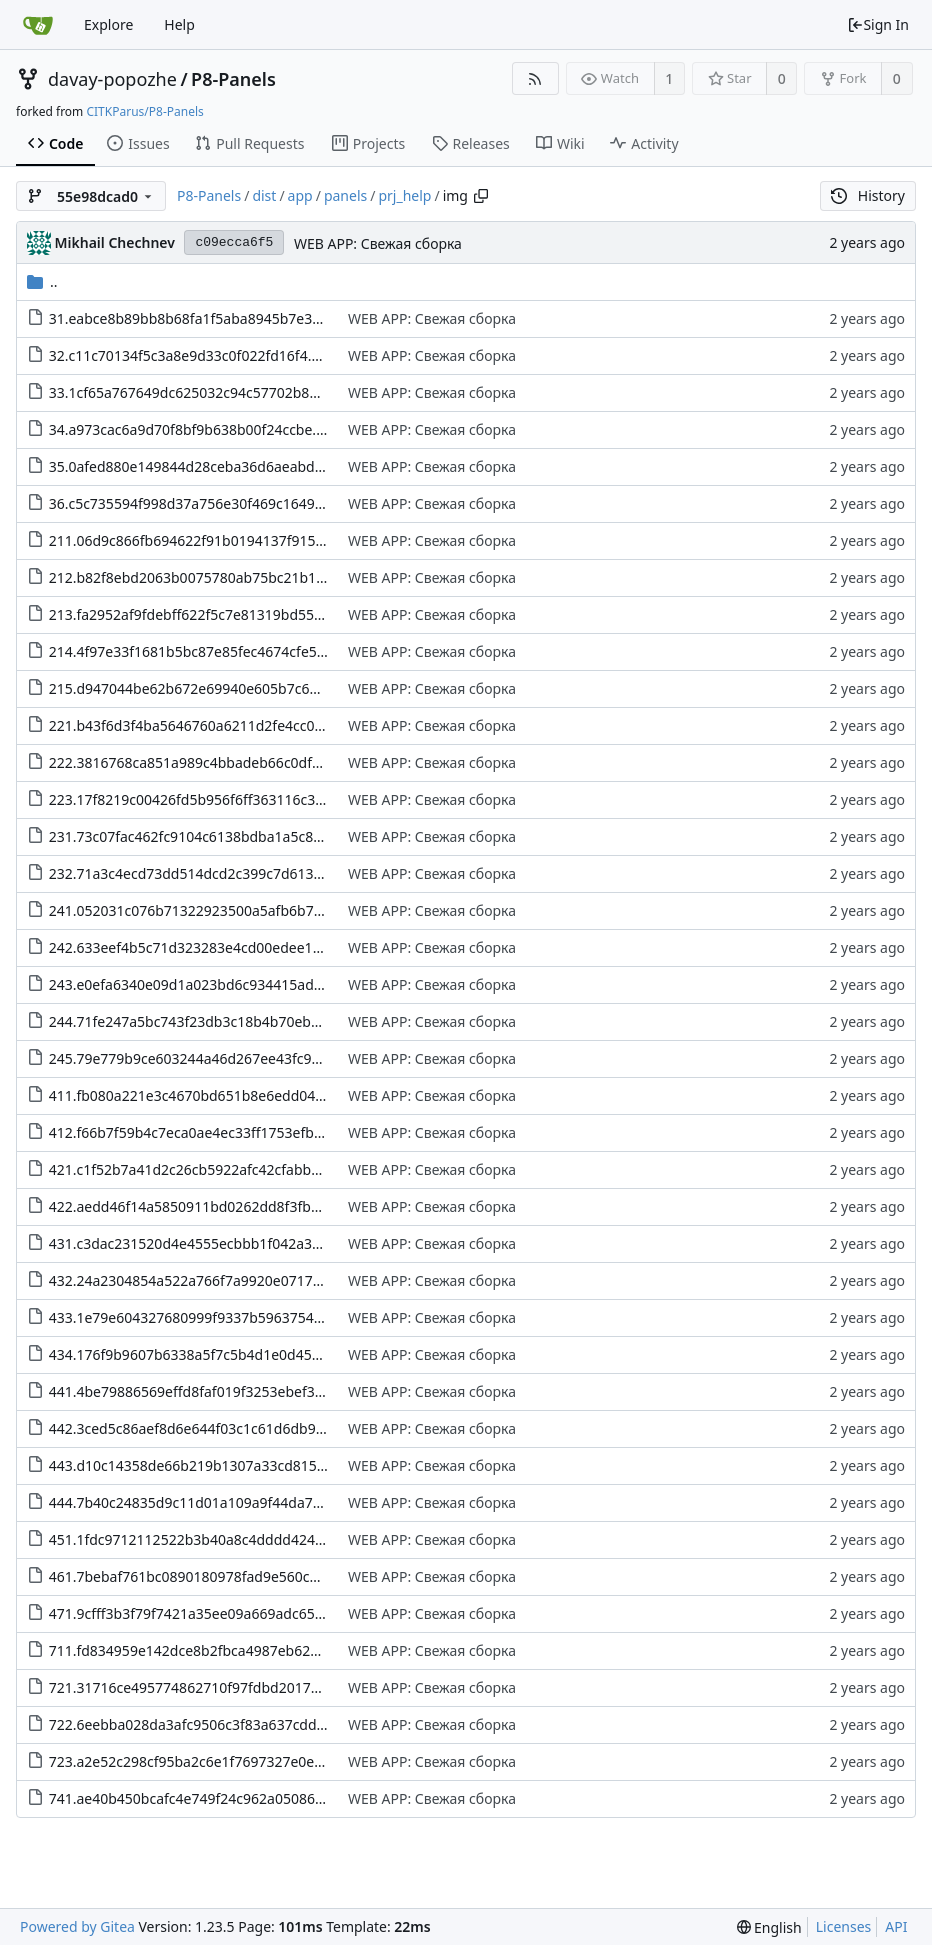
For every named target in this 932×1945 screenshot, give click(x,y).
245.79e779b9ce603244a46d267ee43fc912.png (203, 1058)
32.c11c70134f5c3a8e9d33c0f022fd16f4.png (193, 355)
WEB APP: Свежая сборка (378, 243)
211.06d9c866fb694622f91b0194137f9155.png (201, 540)
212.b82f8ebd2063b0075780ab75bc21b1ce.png (205, 577)
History (868, 195)
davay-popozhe (112, 79)
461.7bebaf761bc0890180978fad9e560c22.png (202, 1576)
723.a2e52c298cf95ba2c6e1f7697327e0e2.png (200, 1761)
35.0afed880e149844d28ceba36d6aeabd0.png (201, 466)
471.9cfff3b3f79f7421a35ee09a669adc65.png (197, 1613)
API (896, 1926)
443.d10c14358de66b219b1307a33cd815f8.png (204, 1465)
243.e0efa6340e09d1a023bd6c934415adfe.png (202, 984)
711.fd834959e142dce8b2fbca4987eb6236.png (202, 1650)
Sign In (878, 24)
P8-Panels (233, 79)
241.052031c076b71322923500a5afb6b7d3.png (204, 910)
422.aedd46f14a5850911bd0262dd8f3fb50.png (203, 1206)
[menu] (769, 1927)
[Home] (38, 25)
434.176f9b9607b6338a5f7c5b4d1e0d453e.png (203, 1354)
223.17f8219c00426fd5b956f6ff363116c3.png (197, 799)
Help (179, 24)
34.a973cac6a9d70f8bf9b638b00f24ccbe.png (195, 429)
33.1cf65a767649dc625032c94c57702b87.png (198, 392)
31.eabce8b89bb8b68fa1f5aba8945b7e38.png (199, 318)
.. (42, 281)
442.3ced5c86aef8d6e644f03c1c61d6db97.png (201, 1428)
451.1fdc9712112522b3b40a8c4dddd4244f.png (203, 1539)
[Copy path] (481, 196)
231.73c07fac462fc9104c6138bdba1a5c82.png (200, 836)
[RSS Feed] (535, 78)
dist (264, 195)
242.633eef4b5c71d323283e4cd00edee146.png (204, 947)
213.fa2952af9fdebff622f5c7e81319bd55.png (196, 614)
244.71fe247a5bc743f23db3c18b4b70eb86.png (203, 1021)
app (300, 195)
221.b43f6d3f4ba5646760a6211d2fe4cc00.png (201, 725)
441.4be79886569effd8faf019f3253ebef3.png (197, 1391)
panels (345, 195)
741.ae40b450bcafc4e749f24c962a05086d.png (201, 1798)
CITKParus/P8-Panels (144, 111)
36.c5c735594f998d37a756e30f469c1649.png (197, 503)
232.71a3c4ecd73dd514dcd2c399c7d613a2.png (204, 873)
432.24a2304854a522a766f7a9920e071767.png (204, 1280)
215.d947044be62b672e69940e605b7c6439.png (206, 688)
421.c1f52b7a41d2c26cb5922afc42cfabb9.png (199, 1169)
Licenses (844, 1926)
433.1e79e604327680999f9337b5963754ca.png (203, 1317)
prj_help (404, 195)
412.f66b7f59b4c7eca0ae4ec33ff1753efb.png (196, 1132)
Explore (108, 24)
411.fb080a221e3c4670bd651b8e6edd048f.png (203, 1095)
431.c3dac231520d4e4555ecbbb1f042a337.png (203, 1243)
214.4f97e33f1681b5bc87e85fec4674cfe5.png (198, 651)
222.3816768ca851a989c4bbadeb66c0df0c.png (203, 762)
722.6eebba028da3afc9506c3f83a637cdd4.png (202, 1724)
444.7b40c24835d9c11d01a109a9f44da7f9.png (202, 1502)
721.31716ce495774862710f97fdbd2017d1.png (203, 1687)
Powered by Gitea (77, 1926)
